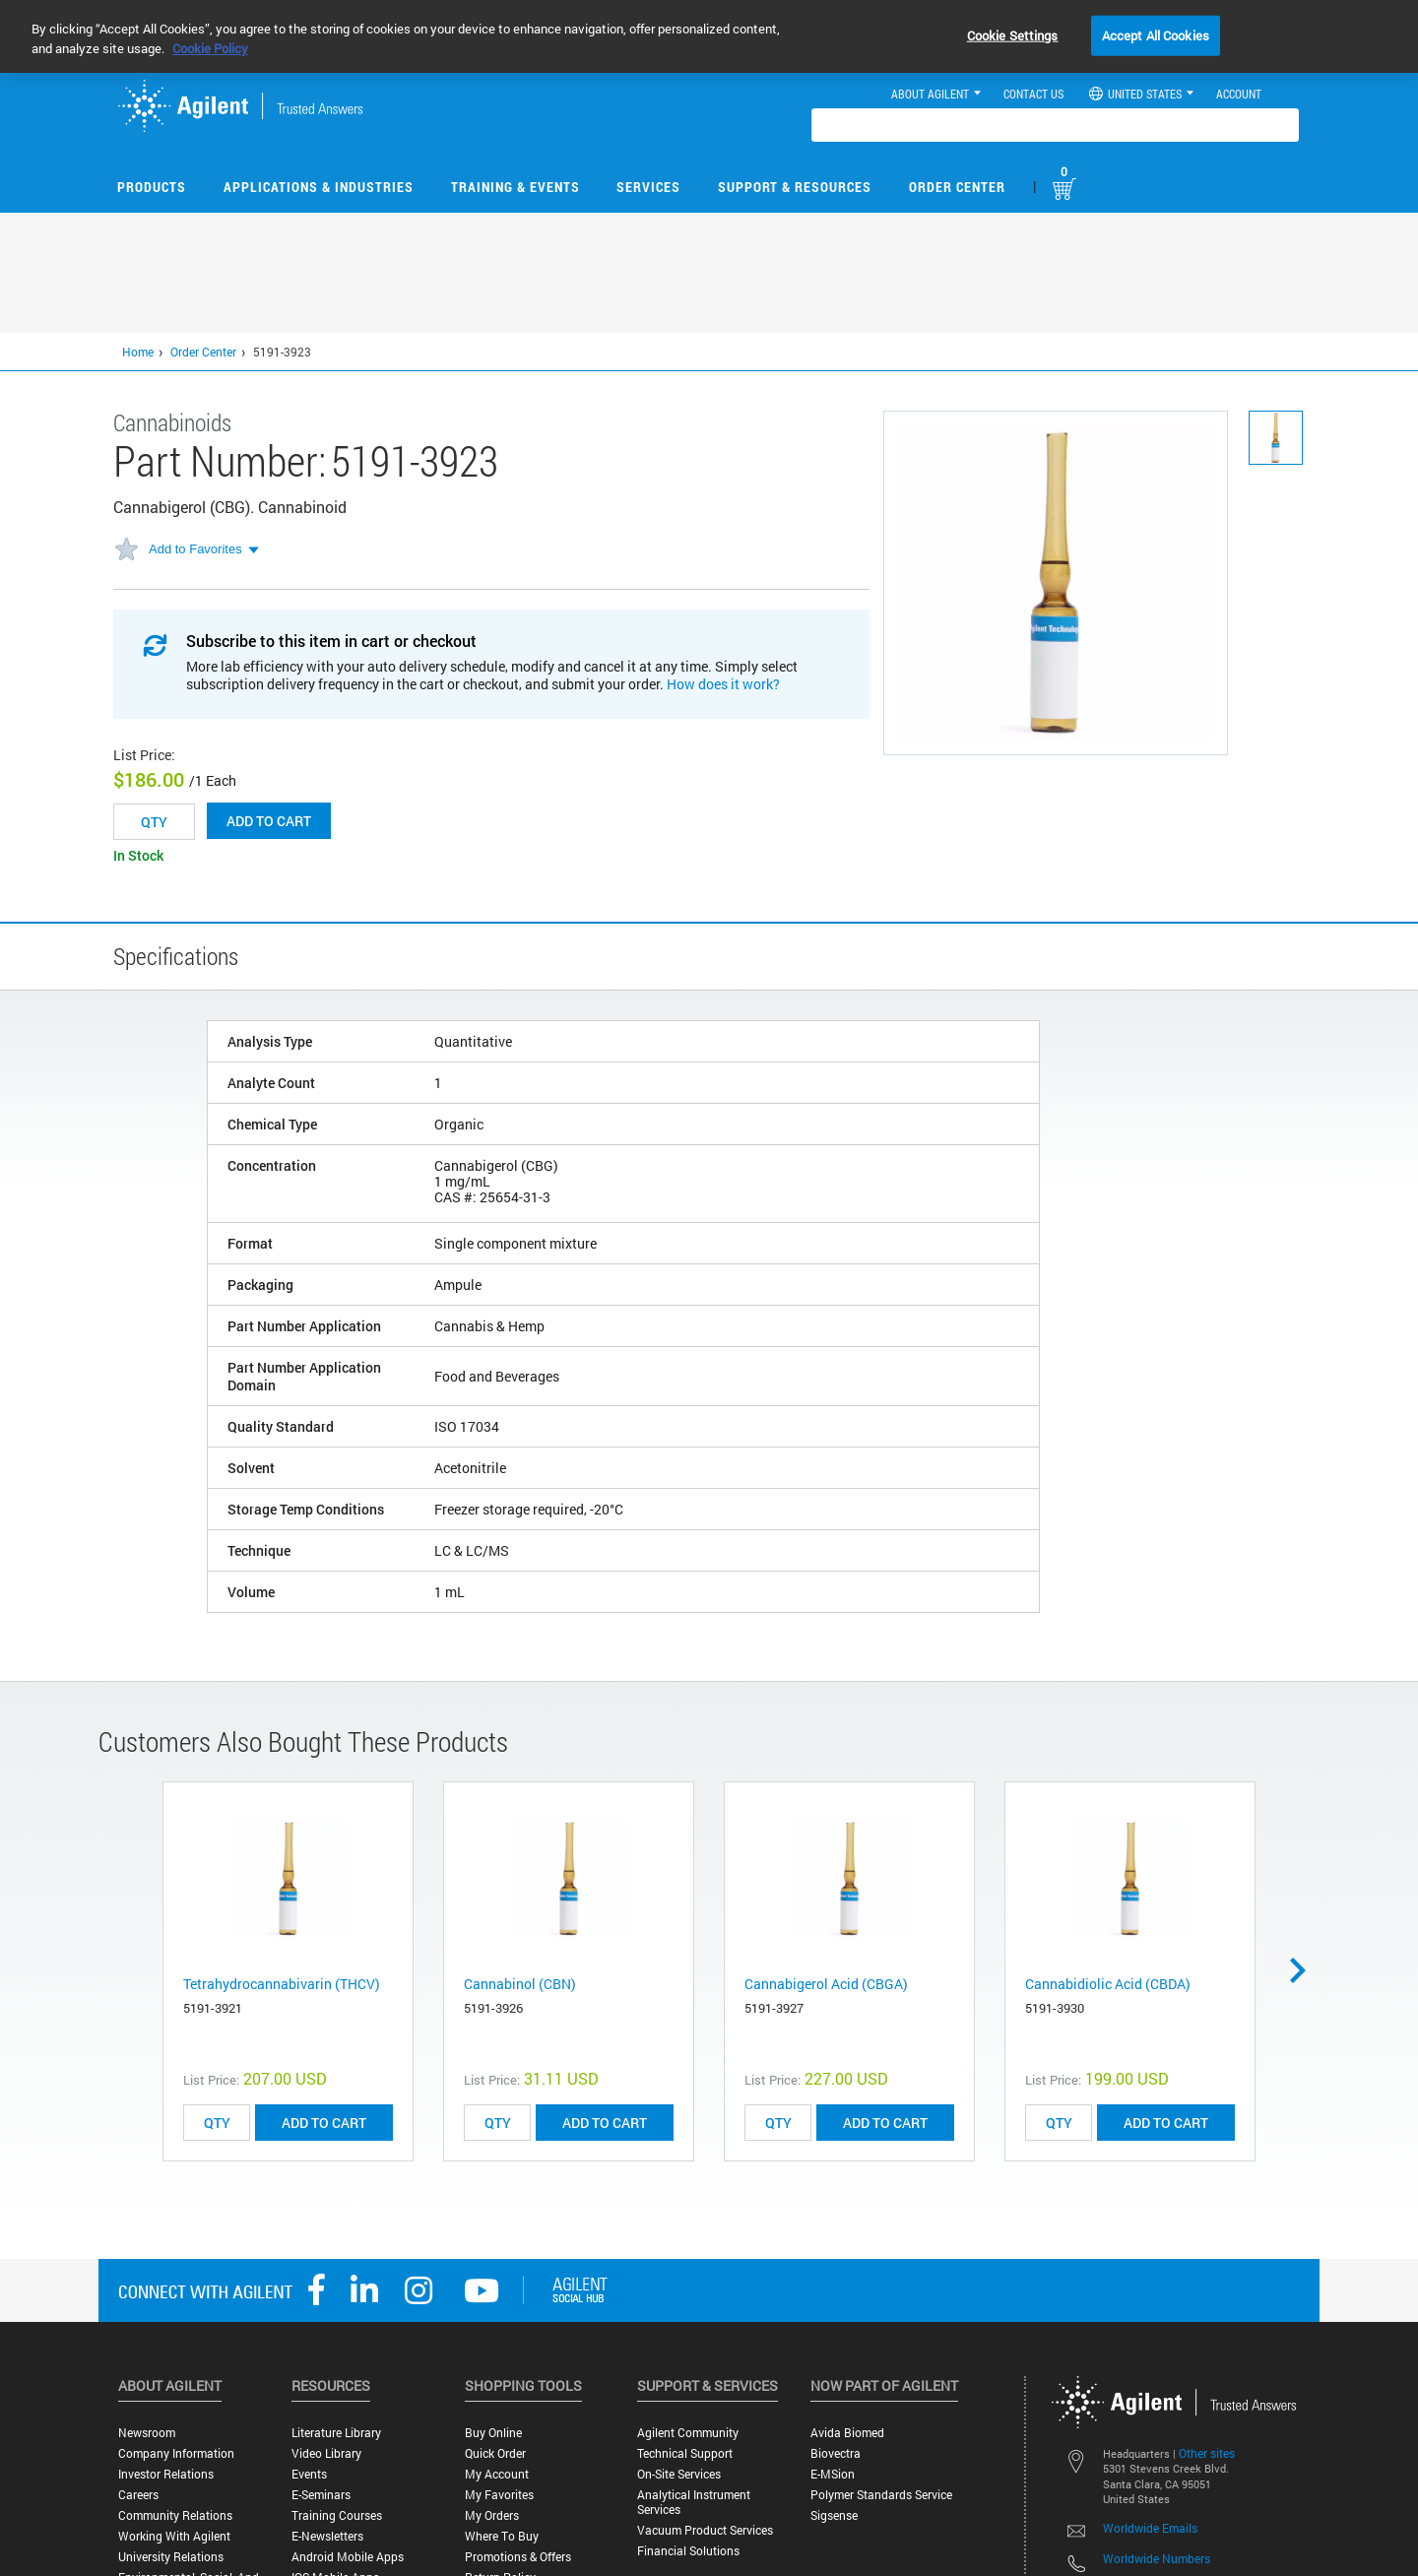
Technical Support (685, 2453)
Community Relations (175, 2515)
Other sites (1207, 2453)
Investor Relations (166, 2474)
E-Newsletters (327, 2536)
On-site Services (679, 2474)
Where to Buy (502, 2536)
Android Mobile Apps (347, 2556)
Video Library (326, 2453)
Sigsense (834, 2515)
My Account (497, 2474)
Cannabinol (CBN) (520, 1983)
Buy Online (493, 2432)
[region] (709, 36)
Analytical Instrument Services (693, 2502)
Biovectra (835, 2453)
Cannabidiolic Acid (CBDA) (1108, 1983)
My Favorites (499, 2494)
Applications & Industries (319, 186)
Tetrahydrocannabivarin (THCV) (281, 1983)
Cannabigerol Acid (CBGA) (826, 1983)
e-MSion (832, 2474)
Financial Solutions (688, 2551)
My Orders (492, 2515)
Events (309, 2474)
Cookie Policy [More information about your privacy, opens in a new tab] (210, 48)
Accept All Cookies (1155, 34)
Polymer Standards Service (881, 2494)
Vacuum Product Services (705, 2530)
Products (151, 186)
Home (138, 351)
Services (648, 186)
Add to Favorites (195, 549)
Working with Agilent (174, 2536)
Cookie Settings (1013, 34)
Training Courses (336, 2515)
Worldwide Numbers (1156, 2558)
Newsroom (146, 2432)
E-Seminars (321, 2494)
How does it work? (723, 684)
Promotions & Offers (518, 2556)
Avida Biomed (847, 2432)
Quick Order (495, 2453)
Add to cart (268, 820)
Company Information (176, 2453)
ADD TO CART (324, 2122)
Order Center (957, 186)
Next (1305, 1970)
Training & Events (515, 186)
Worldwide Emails (1150, 2528)
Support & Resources (794, 186)
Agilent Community (688, 2432)
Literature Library (336, 2432)
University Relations (171, 2556)
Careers (138, 2494)
